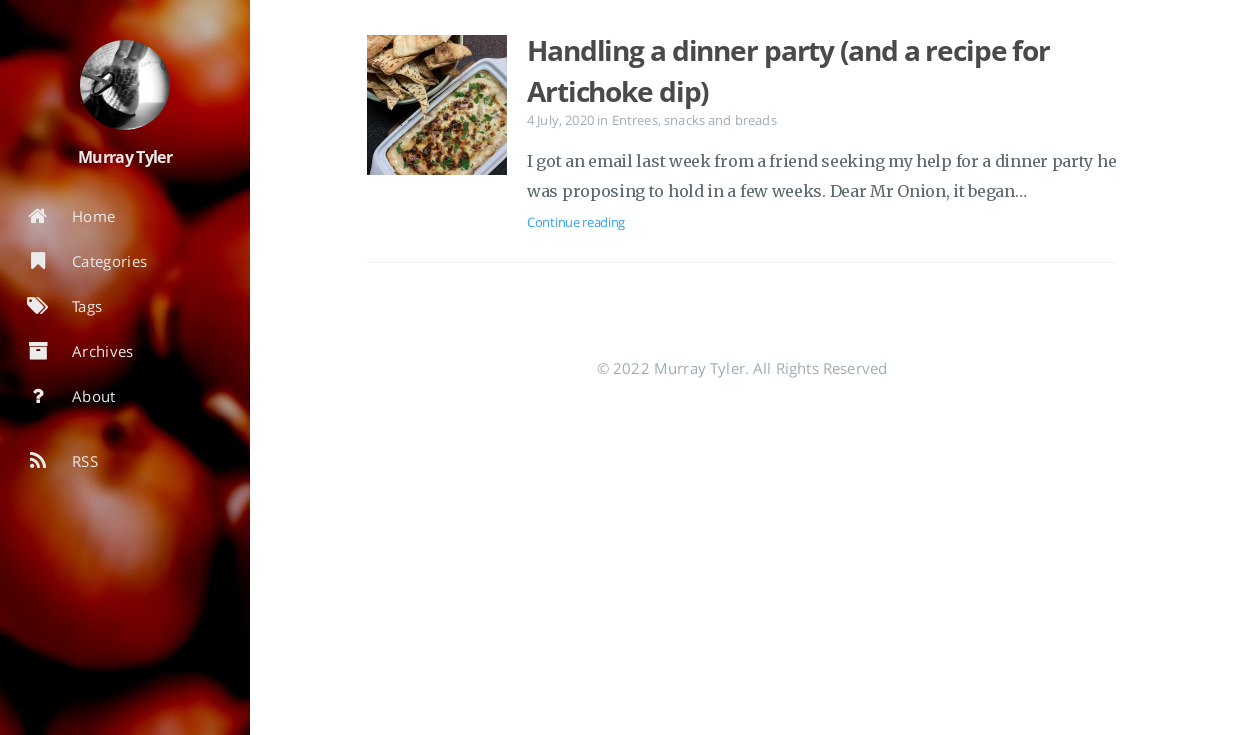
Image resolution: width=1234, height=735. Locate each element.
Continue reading (576, 222)
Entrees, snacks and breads (694, 120)
